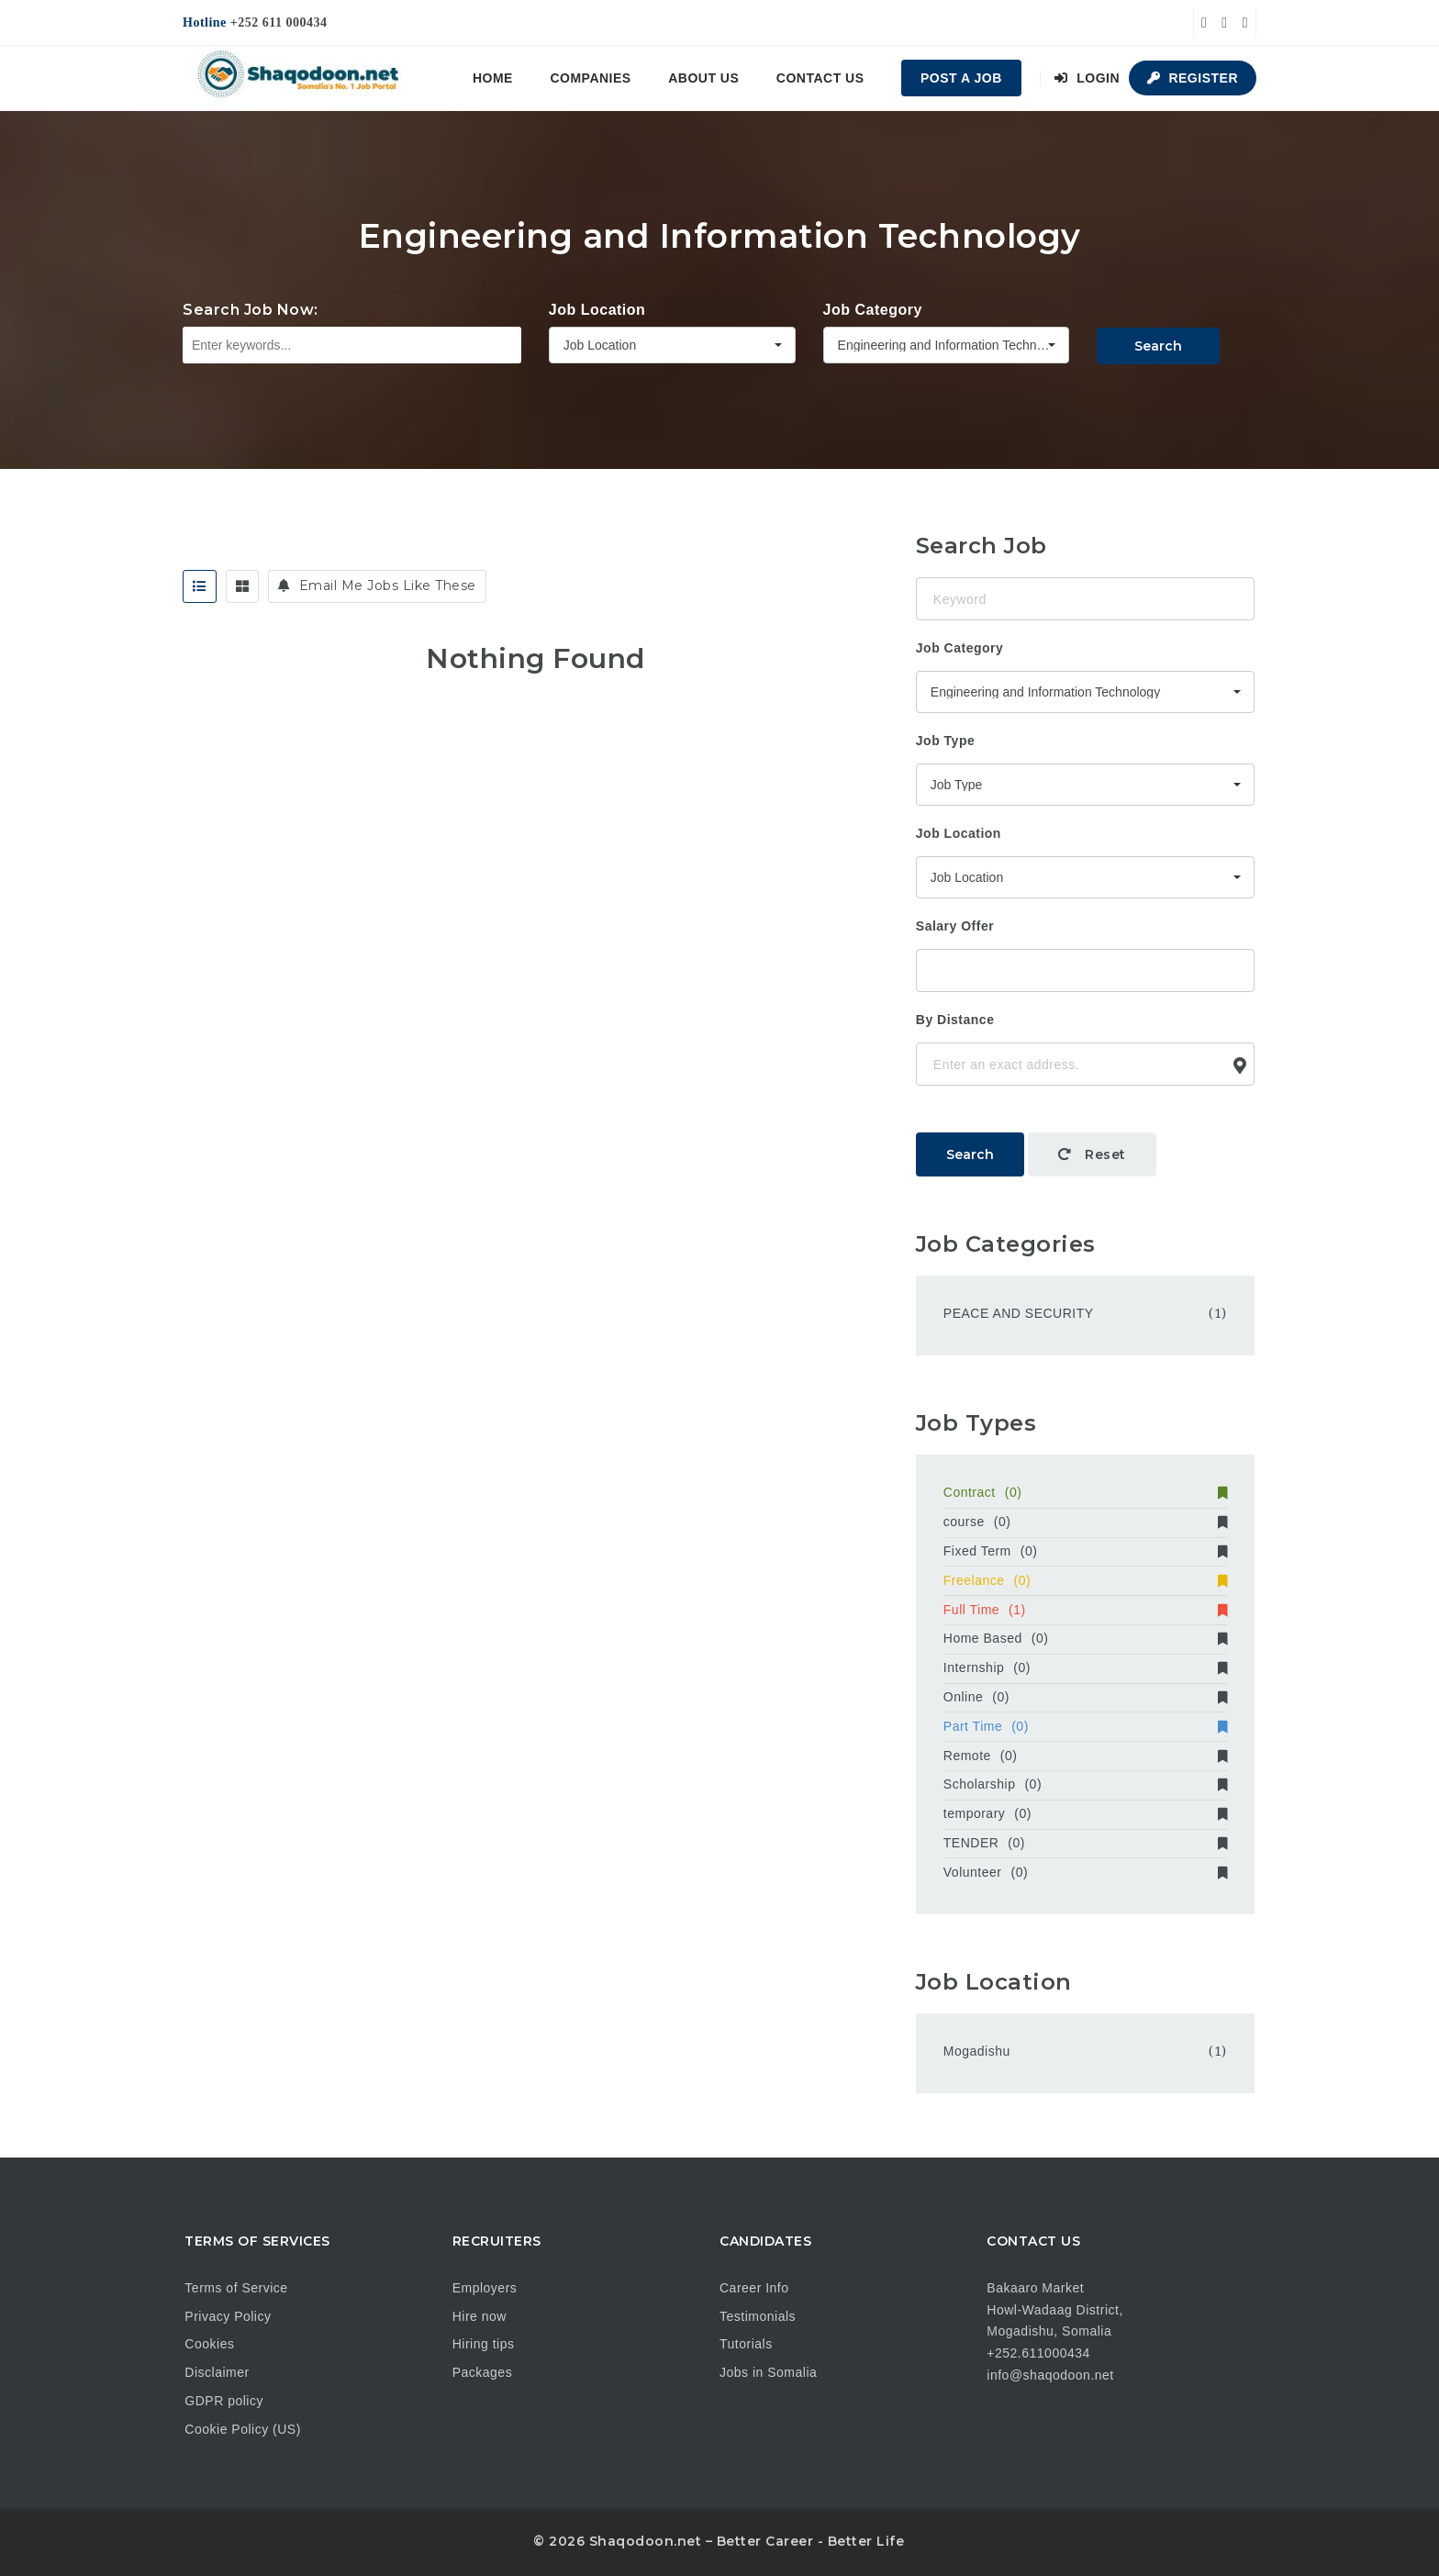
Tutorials (746, 2343)
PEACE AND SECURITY (1018, 1313)
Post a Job (961, 78)
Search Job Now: (250, 309)
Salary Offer (955, 926)
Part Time (1085, 1726)
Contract (1085, 1492)
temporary (1085, 1813)
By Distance (955, 1019)
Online (1085, 1696)
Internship (1085, 1667)
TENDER (1085, 1842)
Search (1158, 346)
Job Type (945, 740)
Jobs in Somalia (768, 2372)
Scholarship (1085, 1784)
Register (1192, 78)
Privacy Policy (227, 2316)
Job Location (597, 310)
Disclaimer (216, 2372)
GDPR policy (223, 2400)
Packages (482, 2372)
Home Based (1085, 1638)
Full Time (1085, 1609)
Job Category (872, 310)
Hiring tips (483, 2343)
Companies (590, 78)
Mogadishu (976, 2051)
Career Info (754, 2287)
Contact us (820, 78)
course (1085, 1521)
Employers (485, 2287)
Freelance (1085, 1580)
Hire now (479, 2316)
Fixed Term (1085, 1551)
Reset (1092, 1154)
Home (493, 78)
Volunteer (1085, 1872)
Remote (1085, 1755)
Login (1087, 78)
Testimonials (758, 2316)
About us (703, 78)
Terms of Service (235, 2287)
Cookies (209, 2343)
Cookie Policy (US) (242, 2429)
